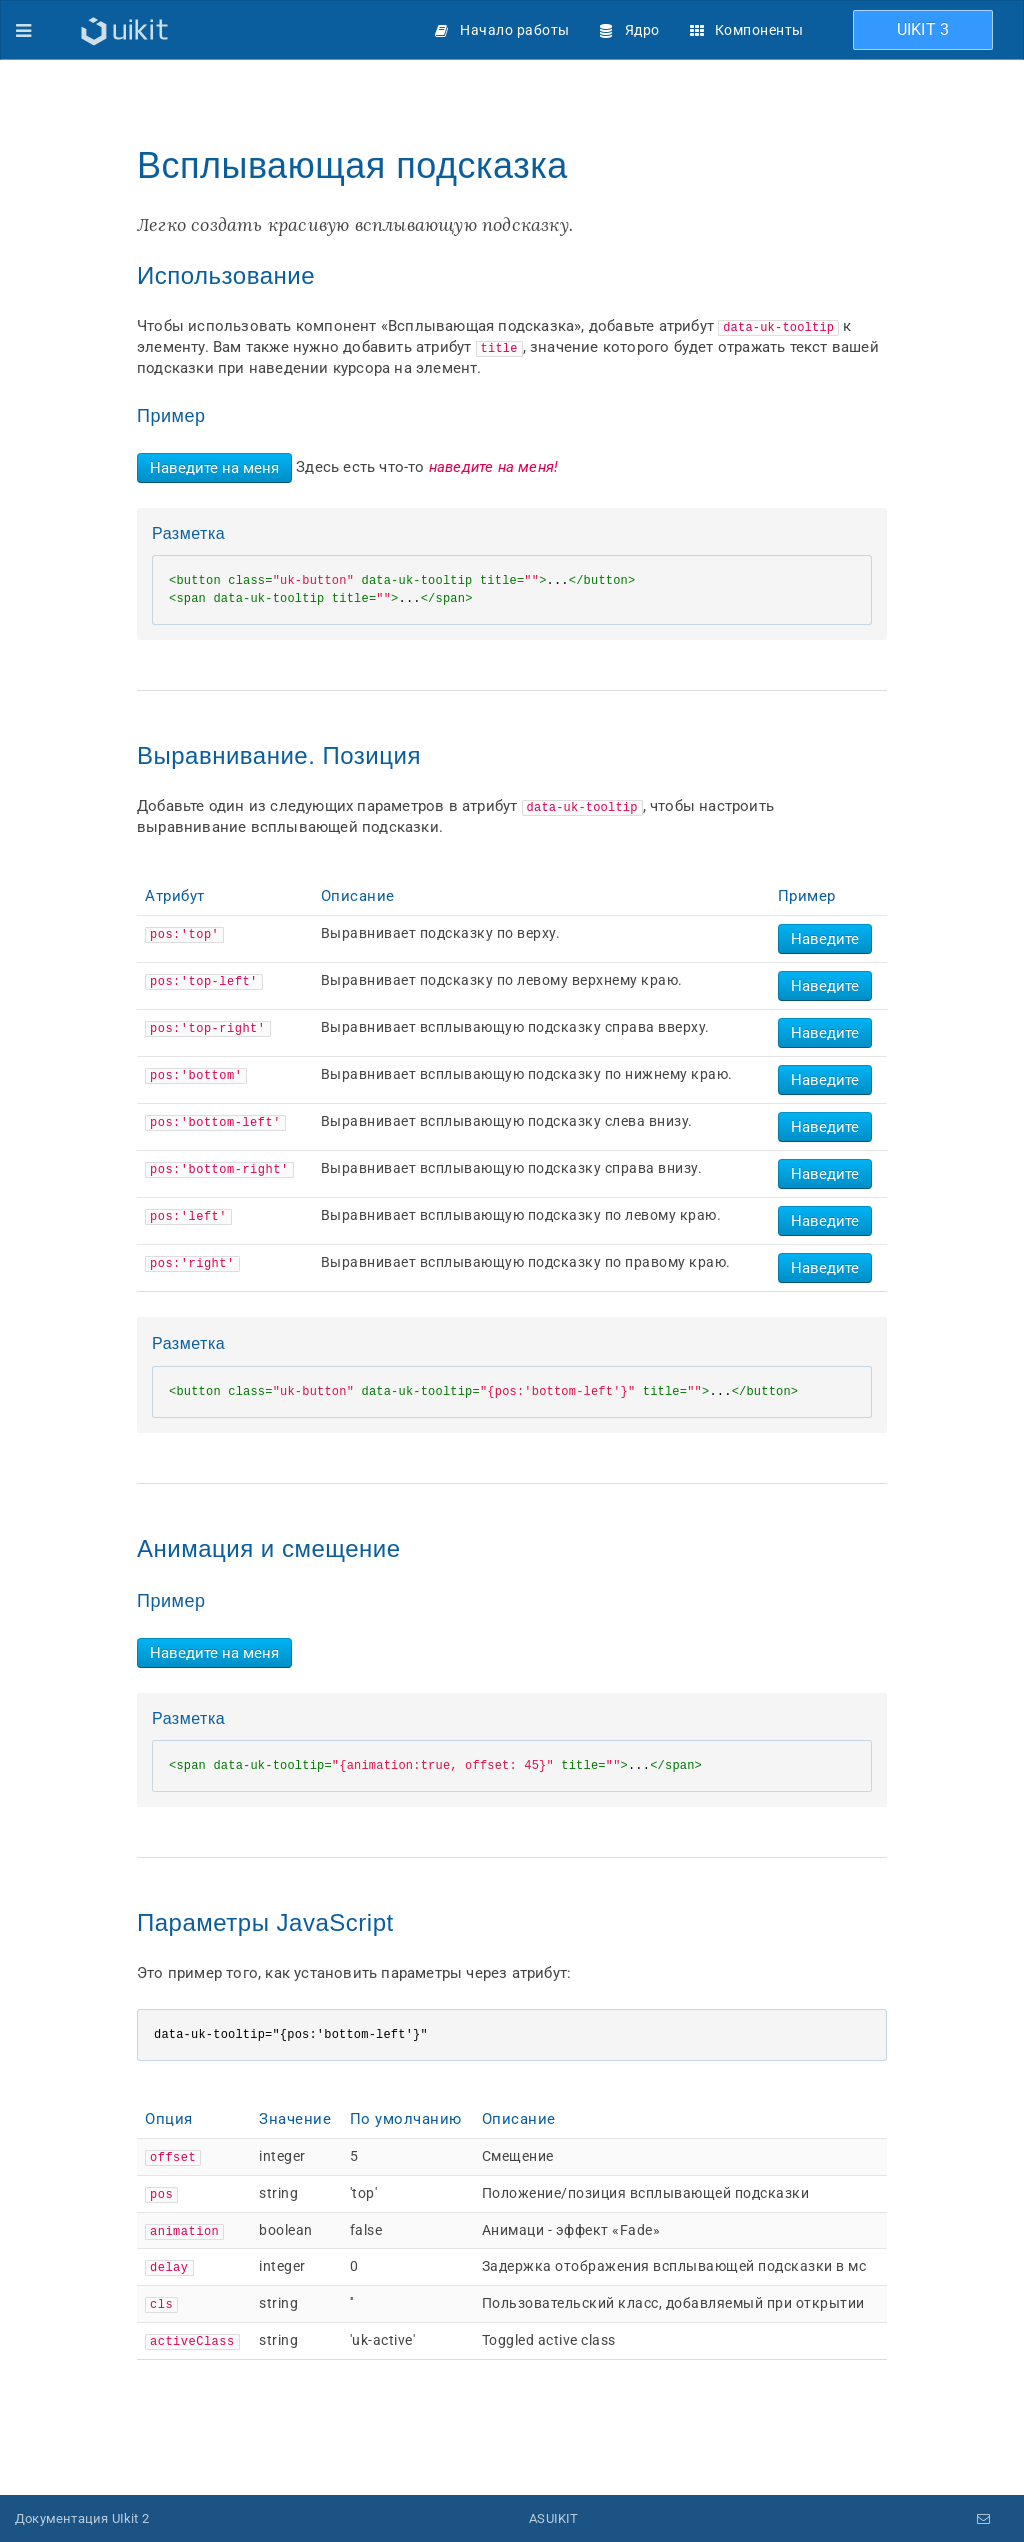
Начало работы (515, 30)
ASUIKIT (553, 2517)
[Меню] (23, 30)
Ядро (642, 30)
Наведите (825, 939)
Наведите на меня (214, 468)
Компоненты (759, 30)
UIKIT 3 (923, 29)
